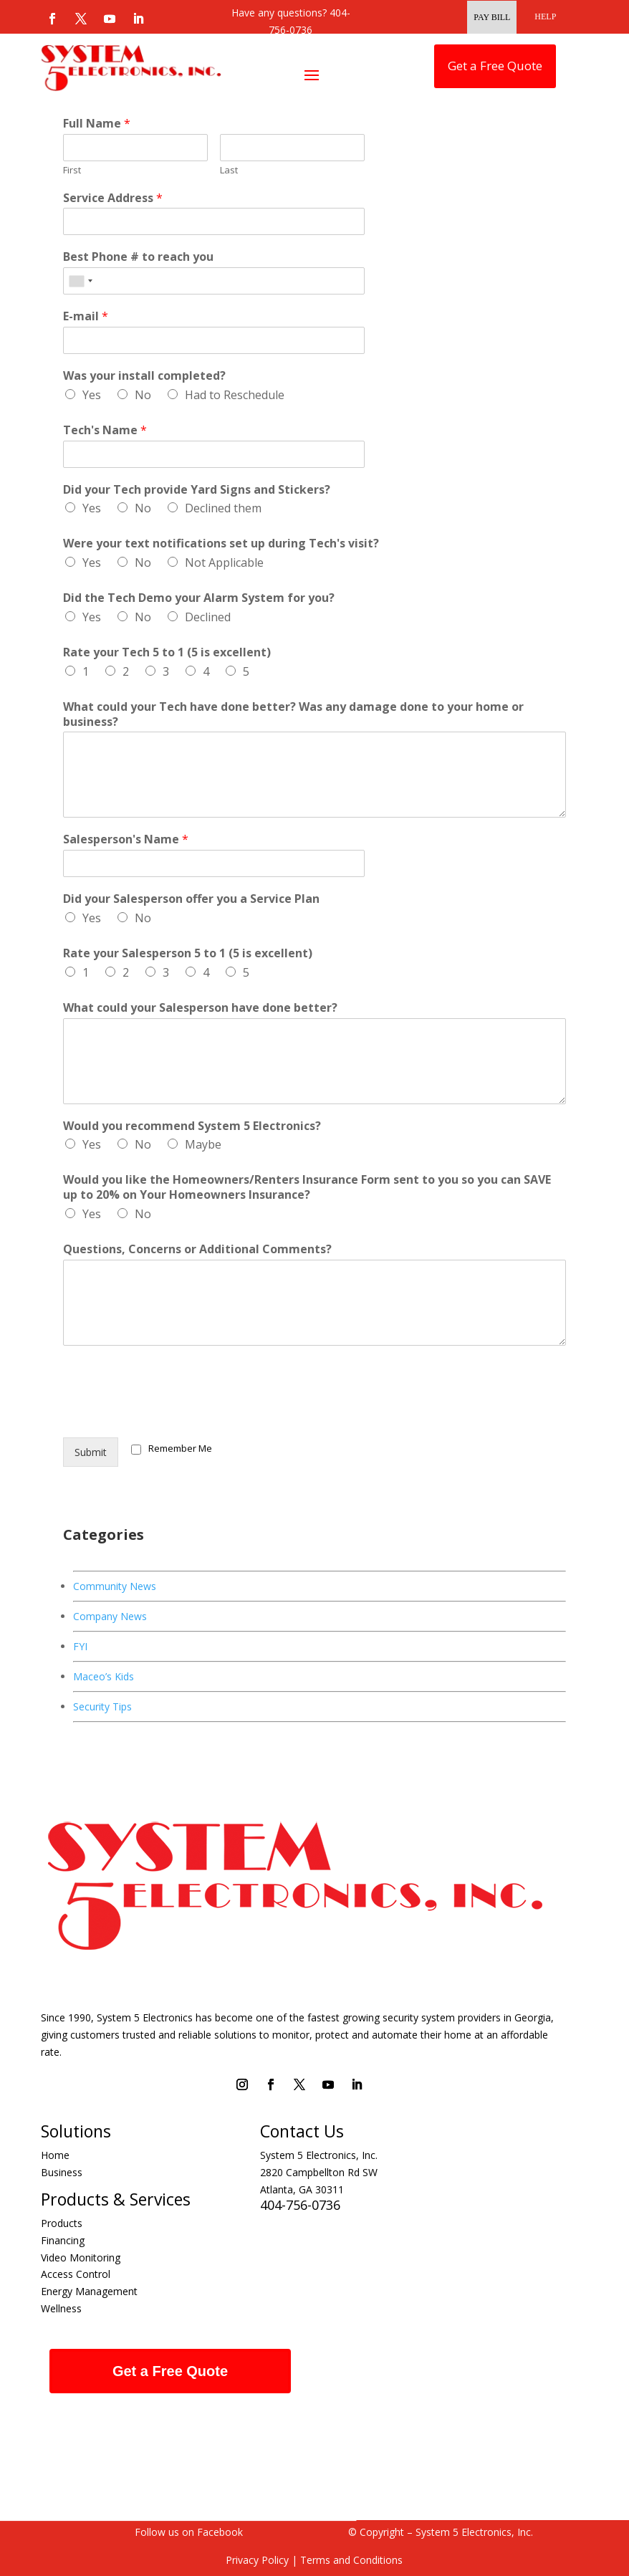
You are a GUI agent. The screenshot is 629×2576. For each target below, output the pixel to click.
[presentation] (172, 1413)
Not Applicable (224, 562)
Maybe (203, 1144)
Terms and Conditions (350, 2560)
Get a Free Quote (495, 65)
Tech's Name (105, 430)
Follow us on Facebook (189, 2532)
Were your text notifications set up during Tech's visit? (221, 543)
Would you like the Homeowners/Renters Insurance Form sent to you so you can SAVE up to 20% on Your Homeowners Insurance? (307, 1187)
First (72, 170)
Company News (110, 1616)
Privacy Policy (257, 2560)
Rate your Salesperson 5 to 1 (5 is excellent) (187, 953)
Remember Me (180, 1448)
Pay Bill (492, 17)
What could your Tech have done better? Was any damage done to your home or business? (293, 714)
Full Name (96, 123)
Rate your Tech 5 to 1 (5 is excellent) (167, 652)
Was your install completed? (144, 375)
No (143, 395)
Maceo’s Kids (103, 1676)
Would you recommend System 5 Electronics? (192, 1126)
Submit (91, 1452)
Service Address (113, 198)
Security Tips (102, 1706)
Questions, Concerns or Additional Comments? (197, 1249)
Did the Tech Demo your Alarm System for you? (199, 597)
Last (229, 170)
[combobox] (80, 281)
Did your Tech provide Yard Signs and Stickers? (196, 489)
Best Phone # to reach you (138, 256)
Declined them (223, 508)
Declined (208, 617)
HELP (545, 16)
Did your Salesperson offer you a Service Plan (191, 898)
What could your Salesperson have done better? (200, 1007)
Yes (91, 395)
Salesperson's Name (125, 839)
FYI (80, 1646)
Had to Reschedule (234, 395)
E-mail (85, 316)
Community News (114, 1586)
